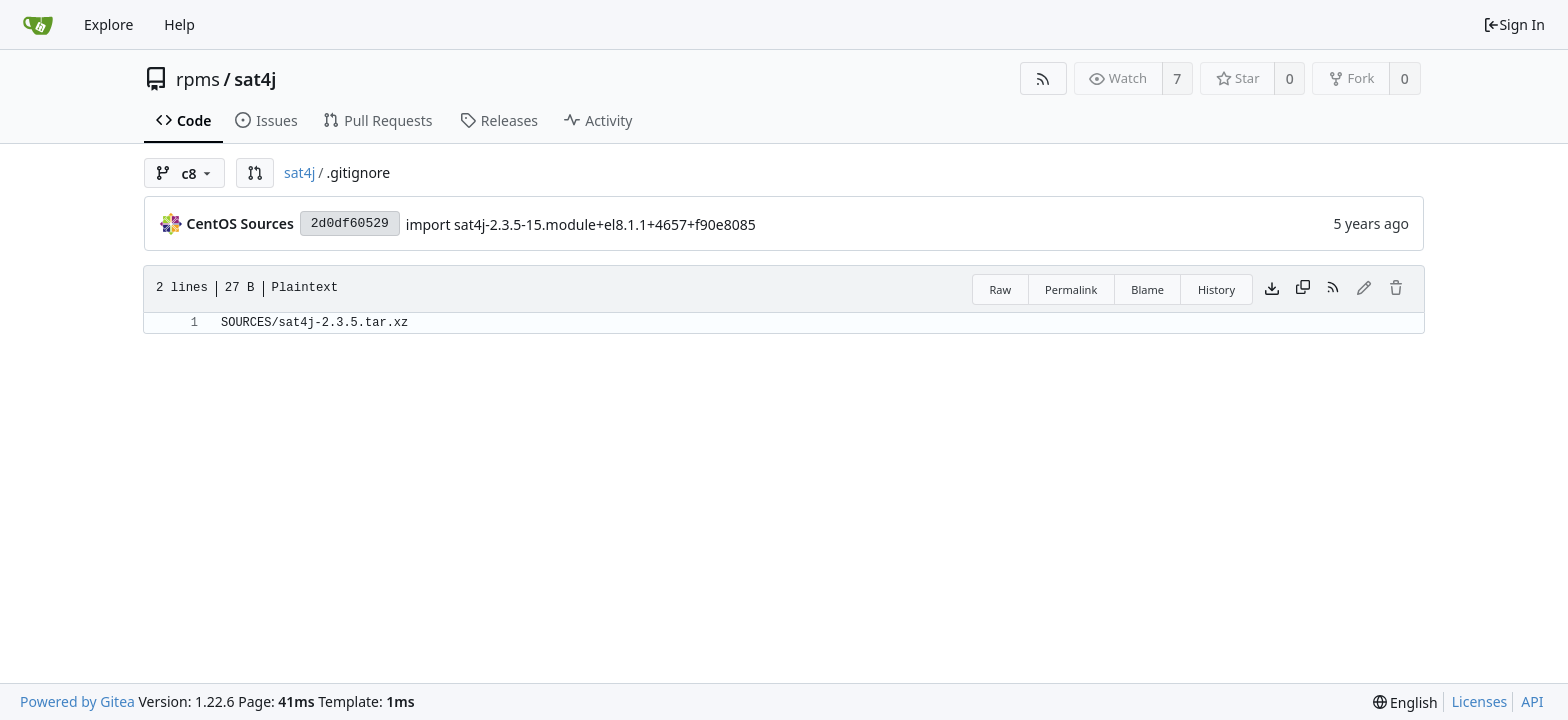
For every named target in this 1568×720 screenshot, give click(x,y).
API (1532, 701)
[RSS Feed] (1043, 78)
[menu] (1405, 702)
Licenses (1480, 701)
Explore (108, 24)
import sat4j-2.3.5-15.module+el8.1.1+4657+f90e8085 (581, 224)
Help (179, 24)
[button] (255, 173)
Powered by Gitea (77, 701)
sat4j (255, 79)
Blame (1147, 289)
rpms (198, 79)
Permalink (1071, 289)
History (1216, 289)
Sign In (1514, 24)
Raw (1000, 289)
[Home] (38, 25)
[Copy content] (1303, 289)
